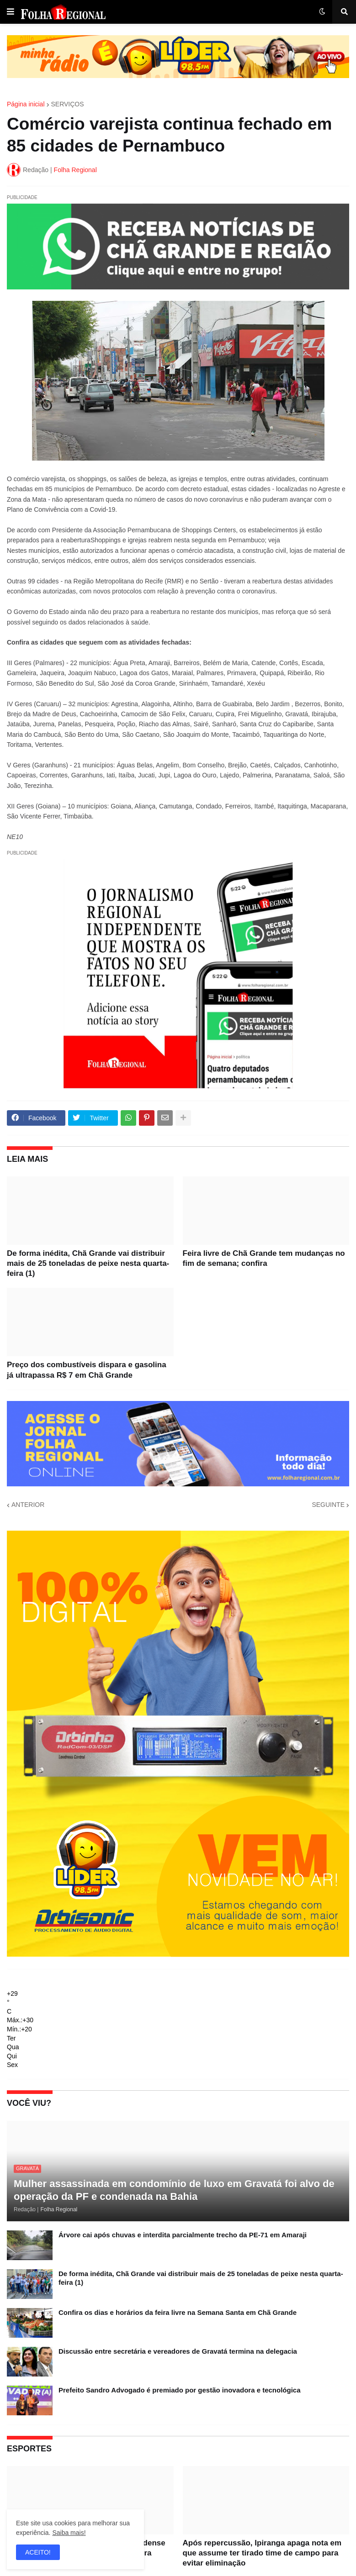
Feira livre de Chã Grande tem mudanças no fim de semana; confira (264, 1258)
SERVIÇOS (67, 104)
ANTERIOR (27, 1504)
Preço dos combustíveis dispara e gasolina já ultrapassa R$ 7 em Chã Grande (86, 1369)
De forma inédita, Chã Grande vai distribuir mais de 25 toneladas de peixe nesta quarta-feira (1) (88, 1263)
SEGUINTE (328, 1504)
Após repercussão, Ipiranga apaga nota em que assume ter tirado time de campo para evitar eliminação (262, 2553)
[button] (10, 12)
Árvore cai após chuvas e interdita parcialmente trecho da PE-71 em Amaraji (182, 2235)
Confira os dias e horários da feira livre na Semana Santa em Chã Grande (177, 2312)
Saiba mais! (68, 2532)
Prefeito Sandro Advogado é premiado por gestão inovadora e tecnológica (179, 2390)
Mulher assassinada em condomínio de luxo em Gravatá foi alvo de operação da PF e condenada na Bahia (174, 2190)
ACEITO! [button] (38, 2552)
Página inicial (26, 104)
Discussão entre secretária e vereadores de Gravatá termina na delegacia (177, 2351)
